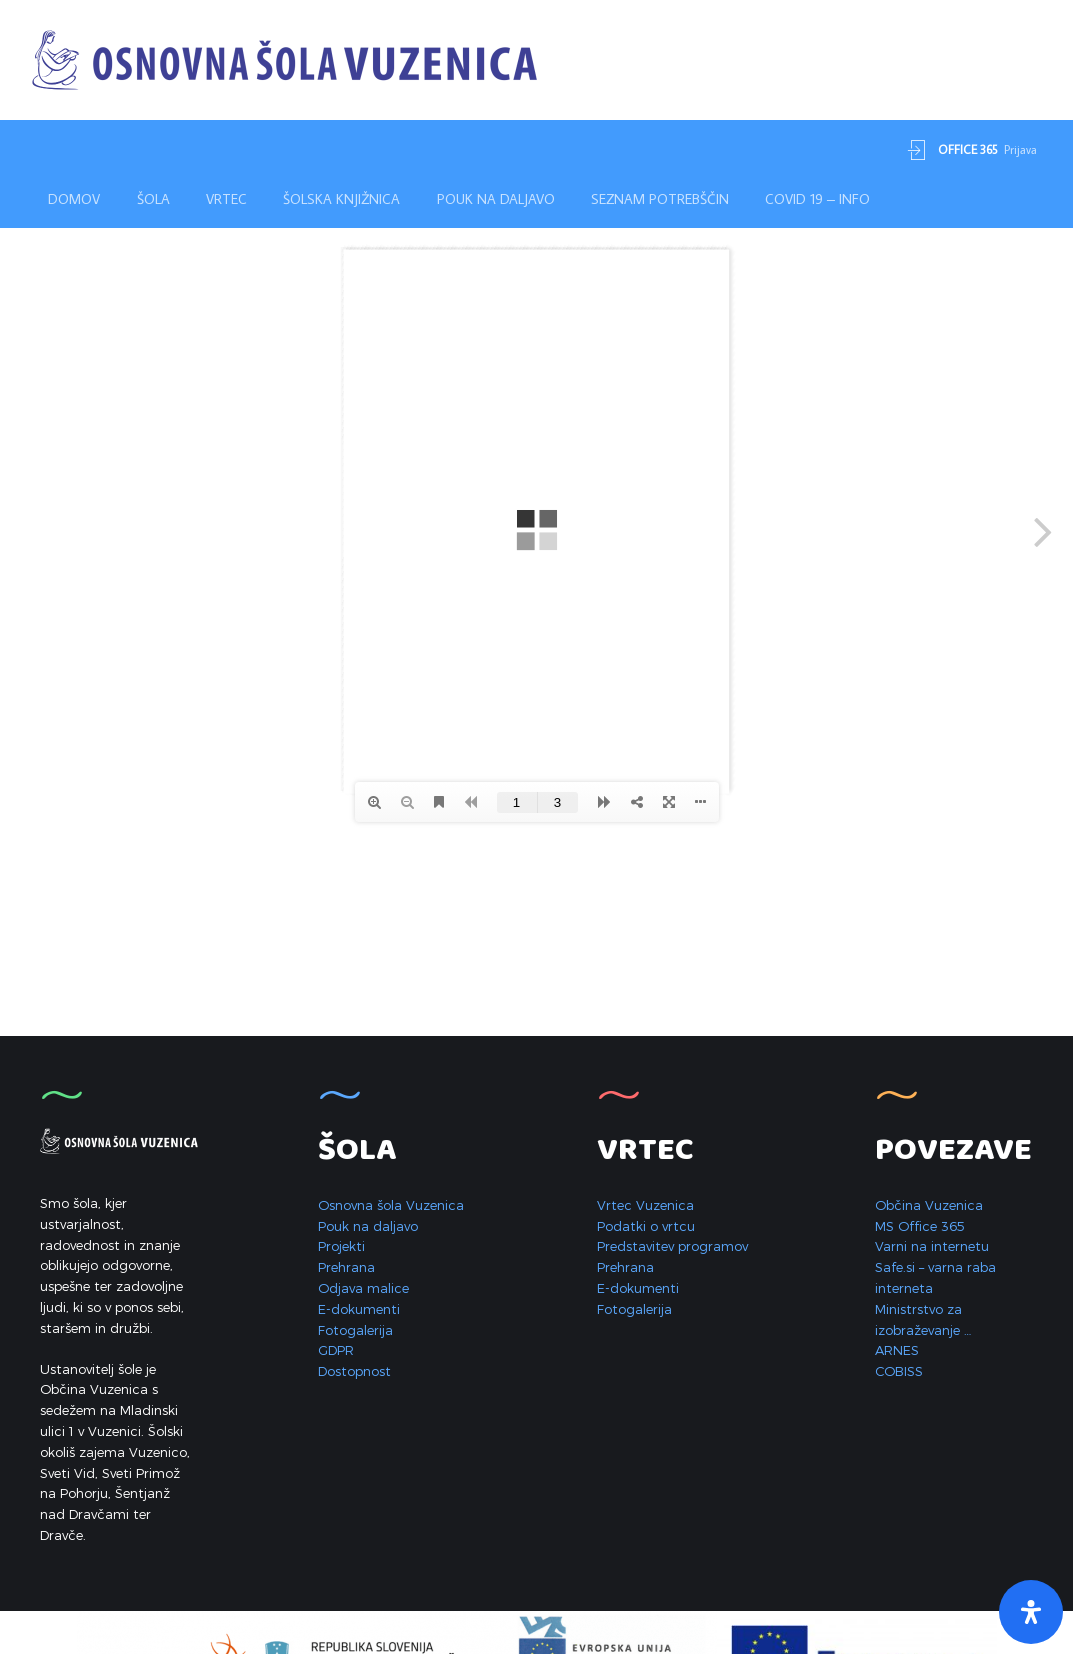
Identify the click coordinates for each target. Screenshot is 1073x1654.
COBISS (899, 1371)
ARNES (897, 1350)
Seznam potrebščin (660, 199)
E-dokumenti (359, 1309)
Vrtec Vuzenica (645, 1205)
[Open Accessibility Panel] (1031, 1612)
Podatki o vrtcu (646, 1226)
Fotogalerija (355, 1330)
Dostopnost (354, 1371)
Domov (74, 199)
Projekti (341, 1246)
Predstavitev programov (672, 1246)
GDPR (336, 1350)
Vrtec (226, 199)
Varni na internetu (932, 1246)
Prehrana (346, 1267)
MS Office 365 (920, 1226)
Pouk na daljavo (496, 199)
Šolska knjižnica (341, 199)
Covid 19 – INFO (817, 199)
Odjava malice (363, 1288)
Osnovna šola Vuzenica (391, 1205)
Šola (153, 199)
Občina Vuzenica (929, 1205)
